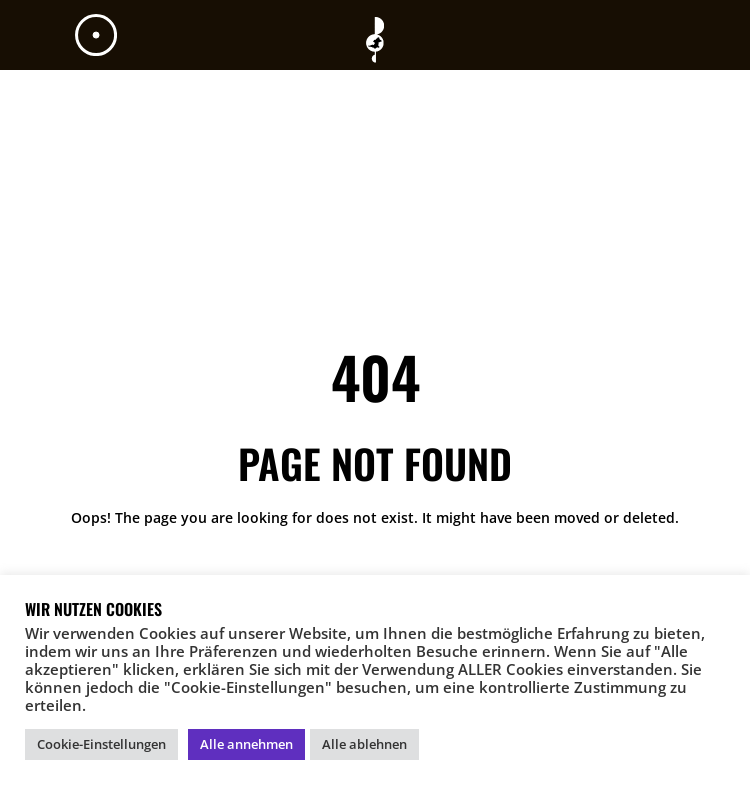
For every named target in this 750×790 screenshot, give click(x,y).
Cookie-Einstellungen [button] (101, 744)
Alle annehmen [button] (246, 744)
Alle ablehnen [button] (364, 744)
